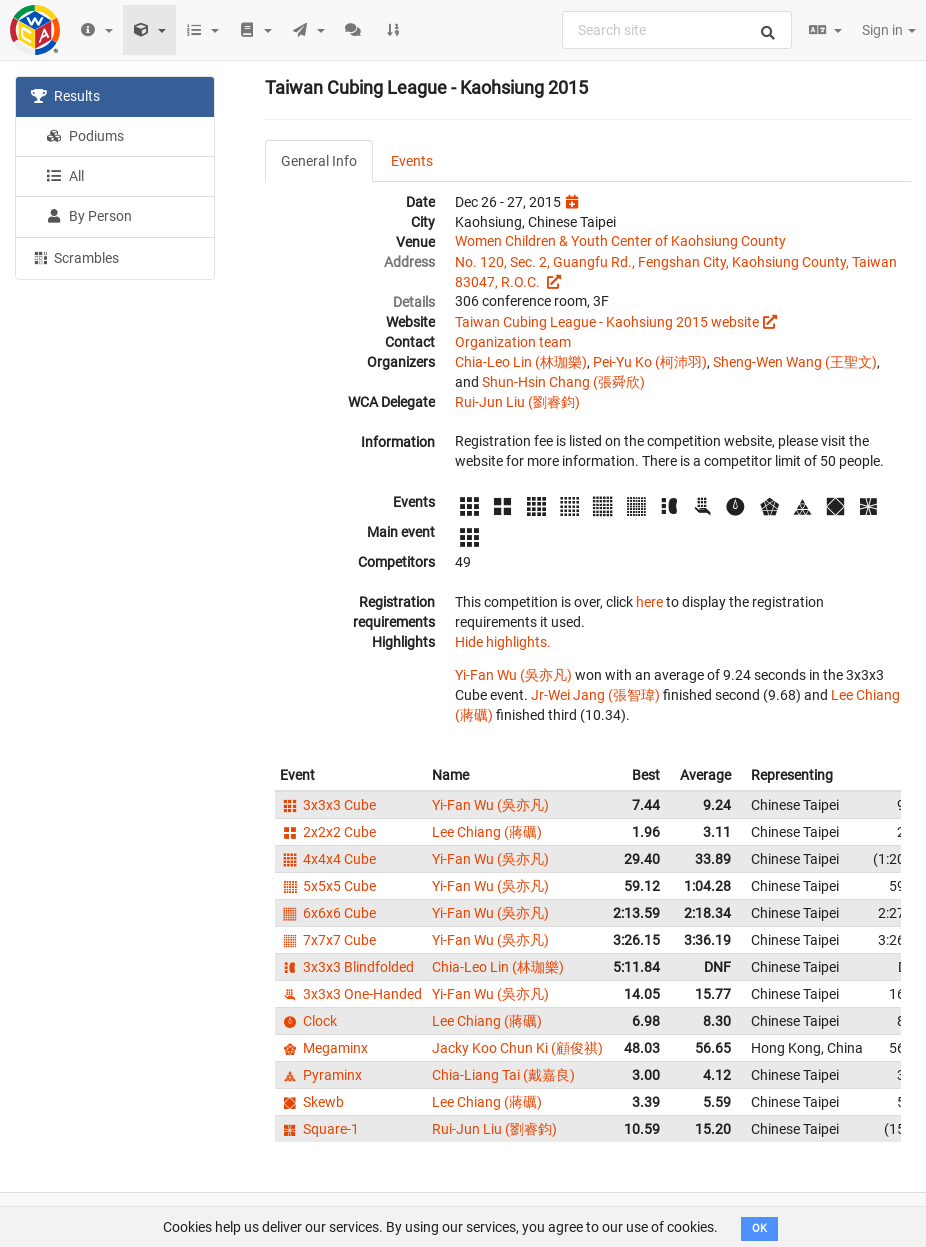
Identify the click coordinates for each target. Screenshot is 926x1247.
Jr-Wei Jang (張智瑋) (595, 695)
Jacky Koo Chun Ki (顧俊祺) (517, 1048)
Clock (308, 1021)
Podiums (85, 136)
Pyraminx (321, 1075)
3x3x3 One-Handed (351, 994)
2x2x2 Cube (328, 832)
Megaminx (324, 1048)
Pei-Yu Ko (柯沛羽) (650, 362)
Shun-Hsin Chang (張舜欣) (563, 382)
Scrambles (75, 257)
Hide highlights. (503, 642)
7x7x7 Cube (328, 940)
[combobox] (677, 30)
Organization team (513, 342)
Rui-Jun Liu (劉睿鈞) (517, 402)
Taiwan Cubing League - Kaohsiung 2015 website (607, 322)
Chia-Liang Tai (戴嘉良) (503, 1075)
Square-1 (319, 1129)
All (65, 176)
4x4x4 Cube (328, 859)
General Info (319, 161)
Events (412, 161)
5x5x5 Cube (328, 886)
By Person (89, 216)
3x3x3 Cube (328, 805)
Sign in (889, 30)
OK (759, 1228)
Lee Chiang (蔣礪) (487, 832)
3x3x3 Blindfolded (347, 967)
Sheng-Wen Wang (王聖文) (795, 362)
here (649, 602)
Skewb (312, 1102)
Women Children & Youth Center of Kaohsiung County (620, 241)
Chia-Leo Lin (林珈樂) (521, 362)
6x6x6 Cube (328, 913)
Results (65, 96)
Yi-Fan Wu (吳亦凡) (513, 675)
